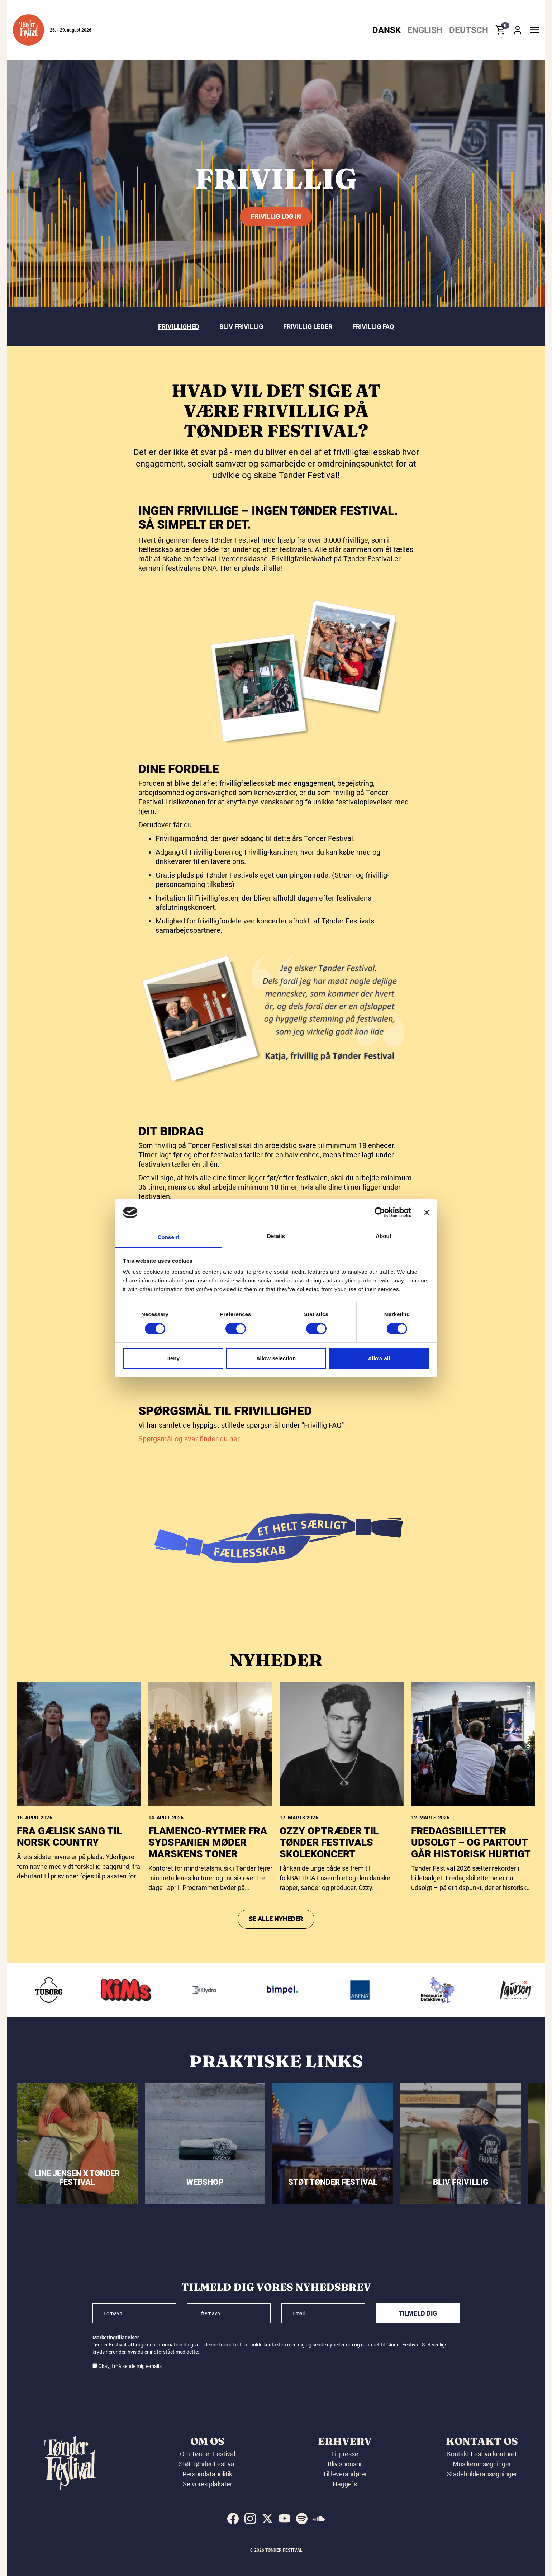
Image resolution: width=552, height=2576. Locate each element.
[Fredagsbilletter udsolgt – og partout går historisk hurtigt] (473, 1866)
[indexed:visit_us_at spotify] (302, 2518)
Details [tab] (276, 1236)
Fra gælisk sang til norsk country (69, 1959)
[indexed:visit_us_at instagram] (250, 2518)
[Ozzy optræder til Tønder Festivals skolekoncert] (342, 1866)
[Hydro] (216, 1990)
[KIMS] (138, 1990)
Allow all (379, 1358)
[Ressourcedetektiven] (449, 1990)
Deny (173, 1358)
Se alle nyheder (276, 2041)
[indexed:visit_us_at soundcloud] (319, 2518)
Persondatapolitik (207, 2474)
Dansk (386, 30)
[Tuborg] (60, 1990)
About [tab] (383, 1236)
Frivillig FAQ (373, 326)
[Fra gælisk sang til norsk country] (79, 1866)
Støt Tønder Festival (207, 2464)
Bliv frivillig (241, 326)
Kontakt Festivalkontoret (482, 2454)
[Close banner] (426, 1212)
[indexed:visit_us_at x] (267, 2518)
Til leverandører (345, 2474)
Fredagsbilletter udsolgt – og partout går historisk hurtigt (471, 1965)
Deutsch (468, 30)
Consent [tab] (169, 1237)
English (425, 30)
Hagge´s (345, 2484)
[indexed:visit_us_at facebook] (233, 2518)
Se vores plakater (207, 2484)
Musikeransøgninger (482, 2464)
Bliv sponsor (345, 2464)
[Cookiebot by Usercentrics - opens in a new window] (379, 1212)
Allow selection (276, 1358)
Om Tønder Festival (207, 2454)
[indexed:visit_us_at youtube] (284, 2518)
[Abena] (371, 1990)
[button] (28, 30)
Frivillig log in (276, 216)
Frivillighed (178, 326)
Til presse (344, 2454)
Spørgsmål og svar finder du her (189, 1456)
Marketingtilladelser (115, 2337)
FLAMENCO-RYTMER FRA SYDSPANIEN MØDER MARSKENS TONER (207, 1965)
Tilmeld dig (418, 2313)
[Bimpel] (293, 1990)
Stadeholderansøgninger (482, 2474)
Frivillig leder (307, 326)
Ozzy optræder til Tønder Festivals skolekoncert (329, 1965)
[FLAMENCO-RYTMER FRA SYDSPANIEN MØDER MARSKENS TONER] (210, 1866)
